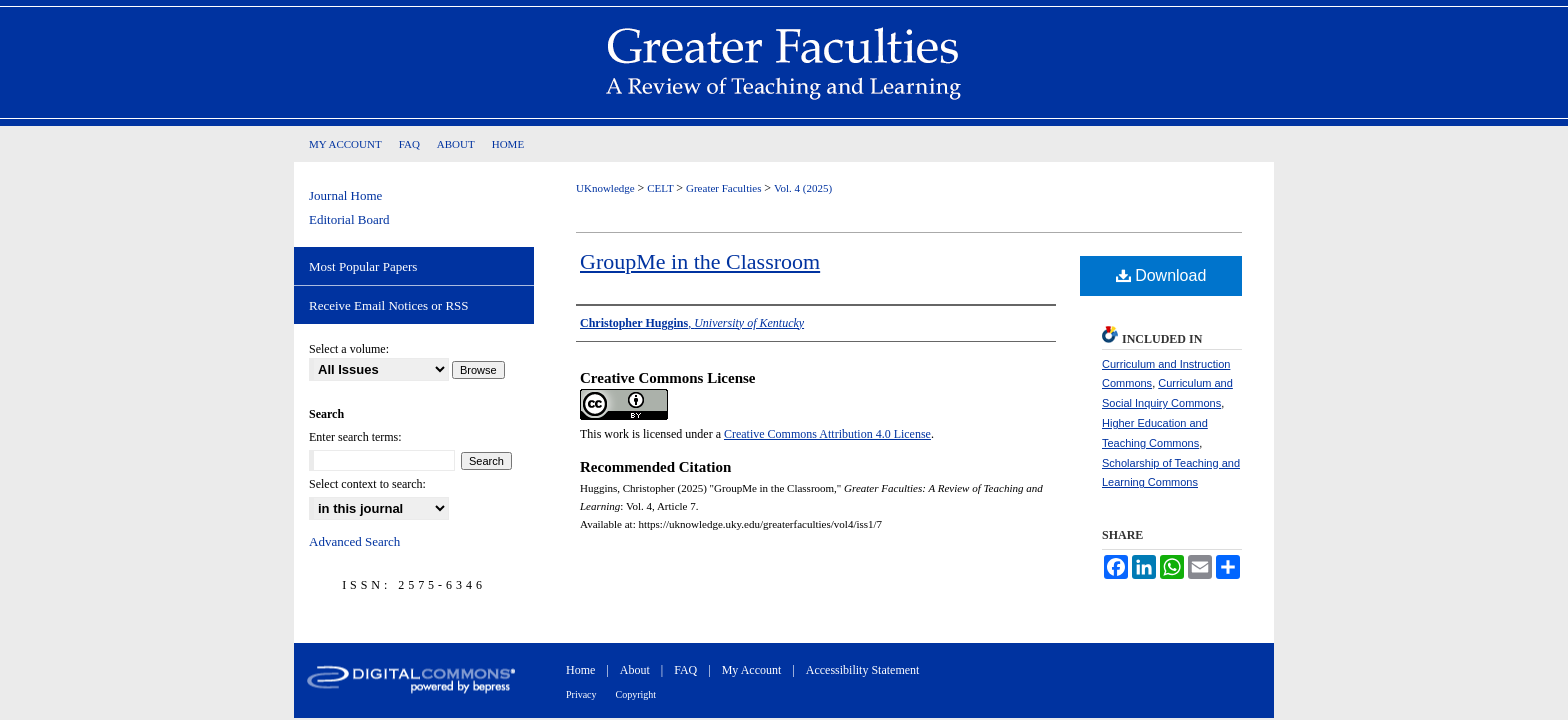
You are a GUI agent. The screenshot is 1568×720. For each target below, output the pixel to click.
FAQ (685, 670)
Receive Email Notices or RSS (389, 305)
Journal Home (345, 195)
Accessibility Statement (863, 670)
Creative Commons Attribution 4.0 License (827, 434)
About (635, 670)
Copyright (636, 694)
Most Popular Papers (363, 266)
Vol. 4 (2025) (803, 188)
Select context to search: (367, 484)
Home (580, 670)
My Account (752, 670)
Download (1161, 275)
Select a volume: (349, 349)
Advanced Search (354, 541)
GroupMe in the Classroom (700, 261)
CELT (661, 188)
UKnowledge (606, 188)
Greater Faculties (725, 188)
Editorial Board (349, 219)
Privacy (581, 694)
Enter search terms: (355, 437)
